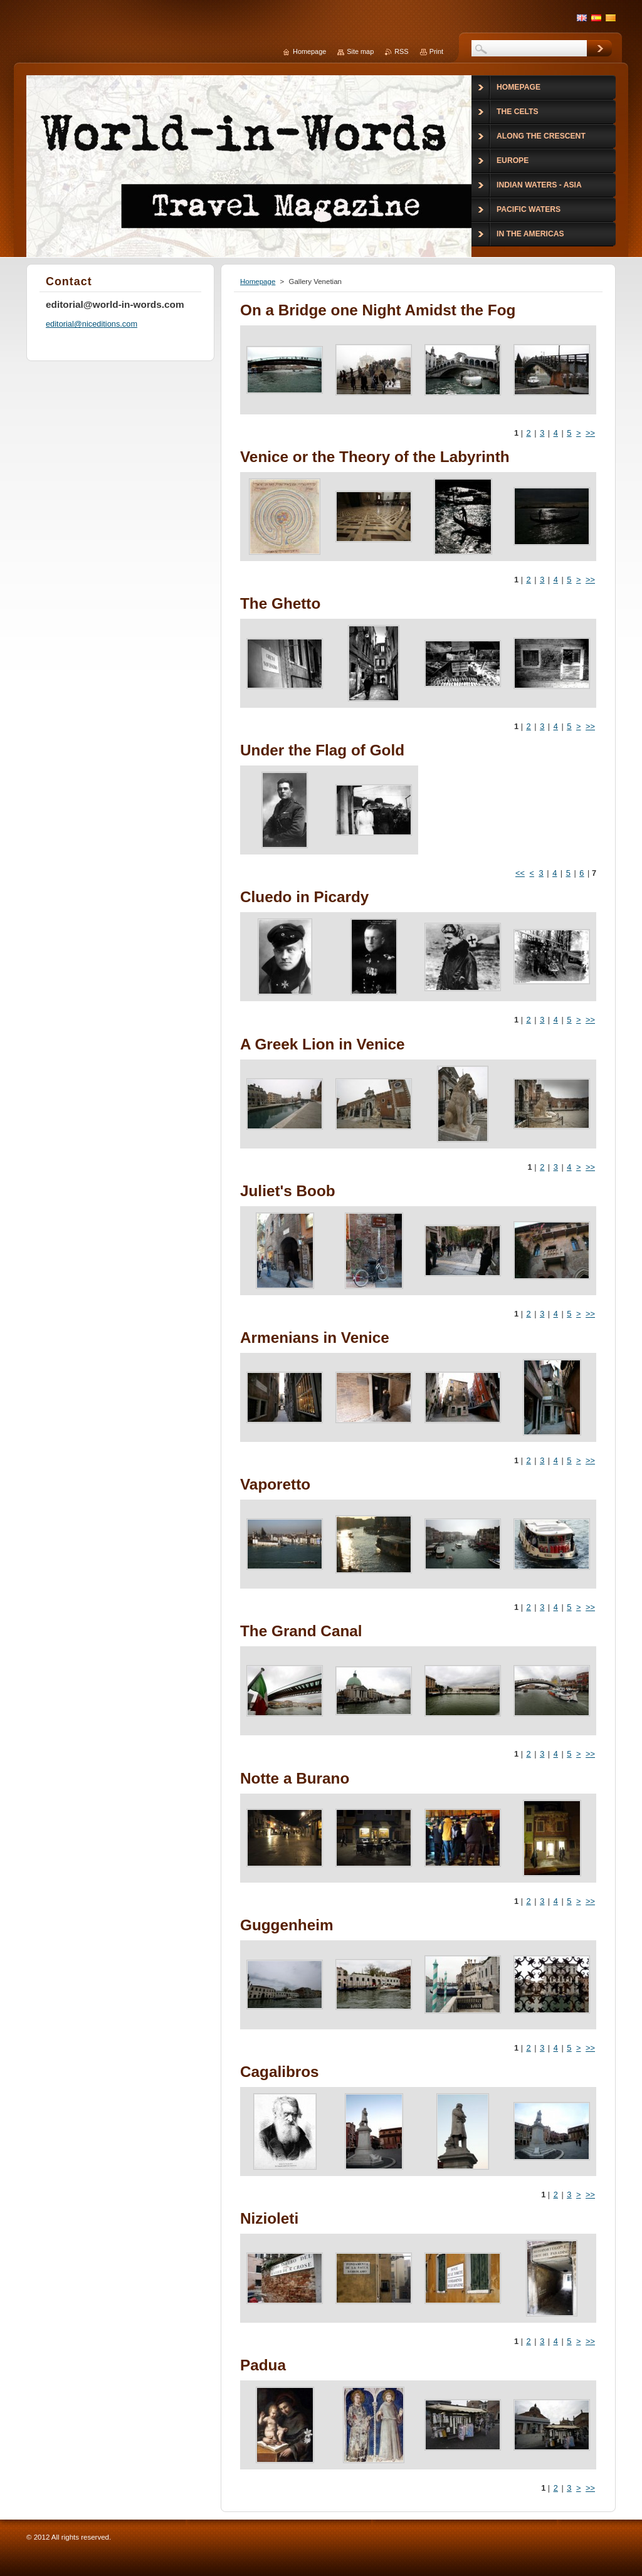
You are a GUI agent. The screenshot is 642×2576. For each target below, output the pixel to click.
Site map (360, 51)
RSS (401, 51)
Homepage (257, 281)
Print (436, 51)
